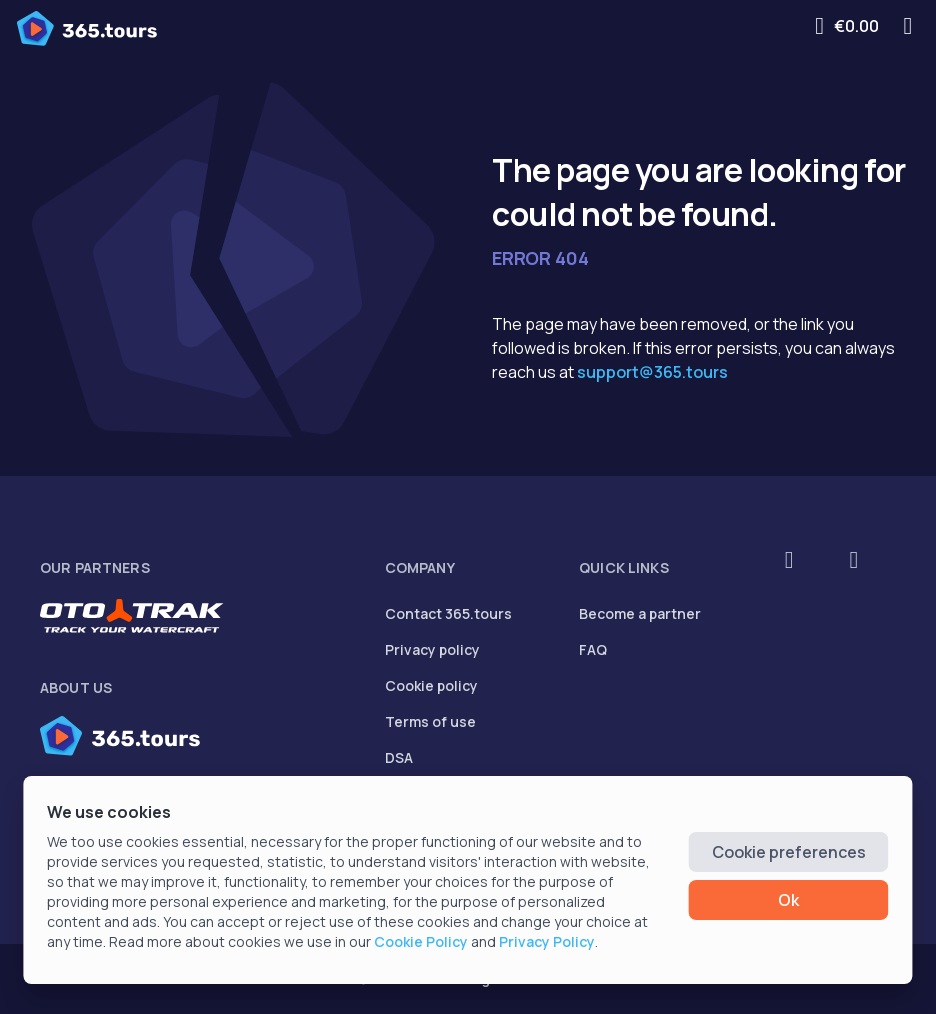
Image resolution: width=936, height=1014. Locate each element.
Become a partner (640, 613)
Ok (788, 900)
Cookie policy (431, 685)
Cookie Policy (421, 941)
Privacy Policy (547, 941)
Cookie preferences (789, 852)
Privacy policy (432, 649)
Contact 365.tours (448, 613)
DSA (399, 757)
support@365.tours (652, 372)
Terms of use (430, 721)
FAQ (593, 649)
